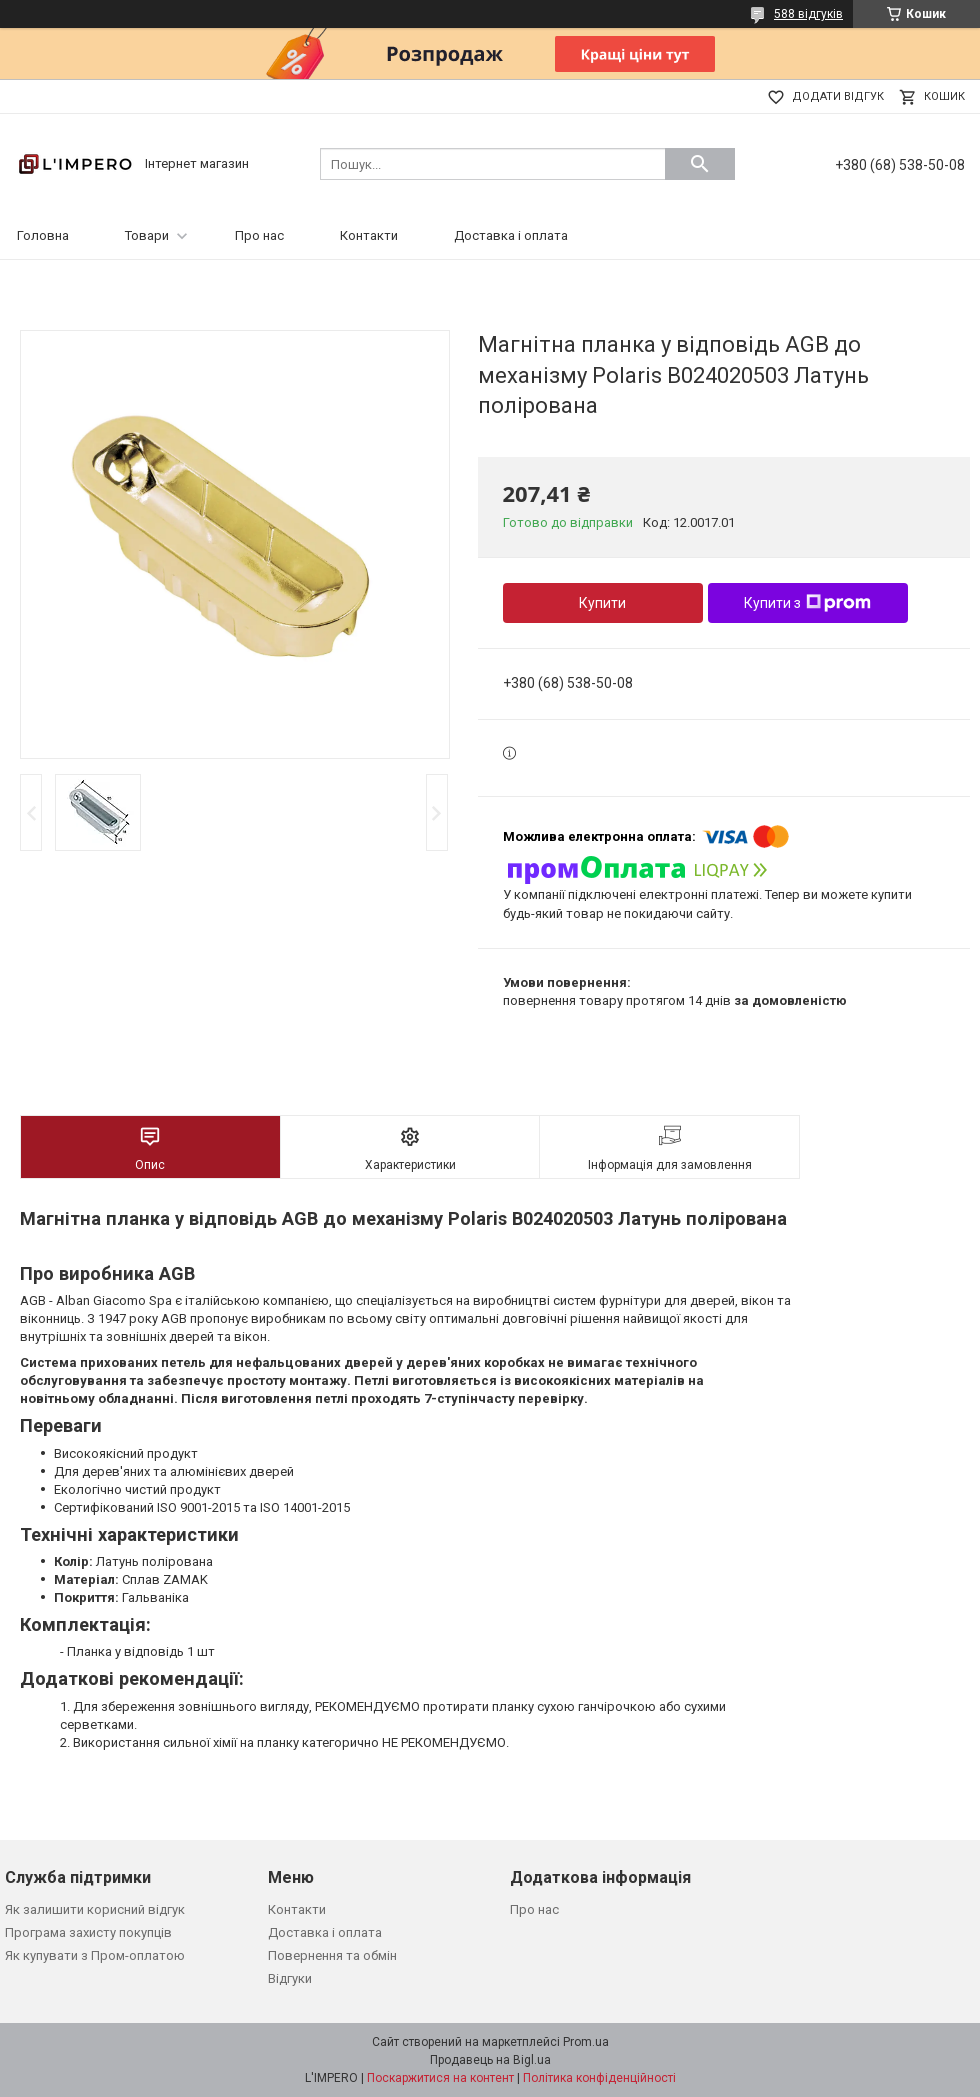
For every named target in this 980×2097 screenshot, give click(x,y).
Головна (43, 235)
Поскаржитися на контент (440, 2078)
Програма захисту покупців (88, 1932)
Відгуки (290, 1978)
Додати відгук (838, 96)
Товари (147, 235)
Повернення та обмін (332, 1955)
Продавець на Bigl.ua (490, 2060)
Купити (602, 603)
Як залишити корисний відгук (95, 1909)
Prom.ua (586, 2042)
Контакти (369, 235)
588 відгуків (808, 14)
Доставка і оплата (511, 235)
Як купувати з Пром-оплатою (95, 1955)
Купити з (807, 603)
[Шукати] (700, 164)
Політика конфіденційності (599, 2078)
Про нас (259, 235)
